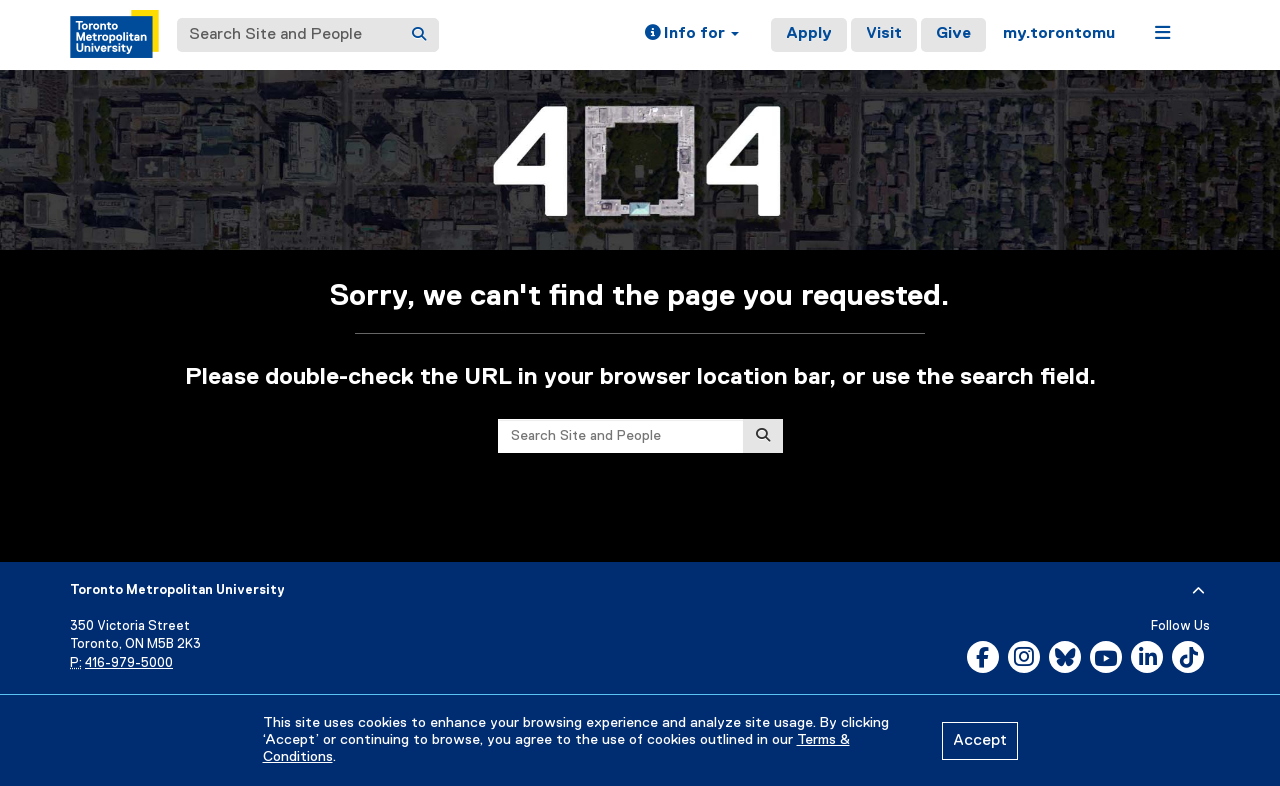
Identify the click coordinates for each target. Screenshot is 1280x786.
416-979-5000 (129, 663)
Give (953, 34)
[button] (692, 35)
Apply (809, 34)
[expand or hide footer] (1198, 591)
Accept (980, 741)
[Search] (419, 35)
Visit (884, 34)
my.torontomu (1059, 34)
